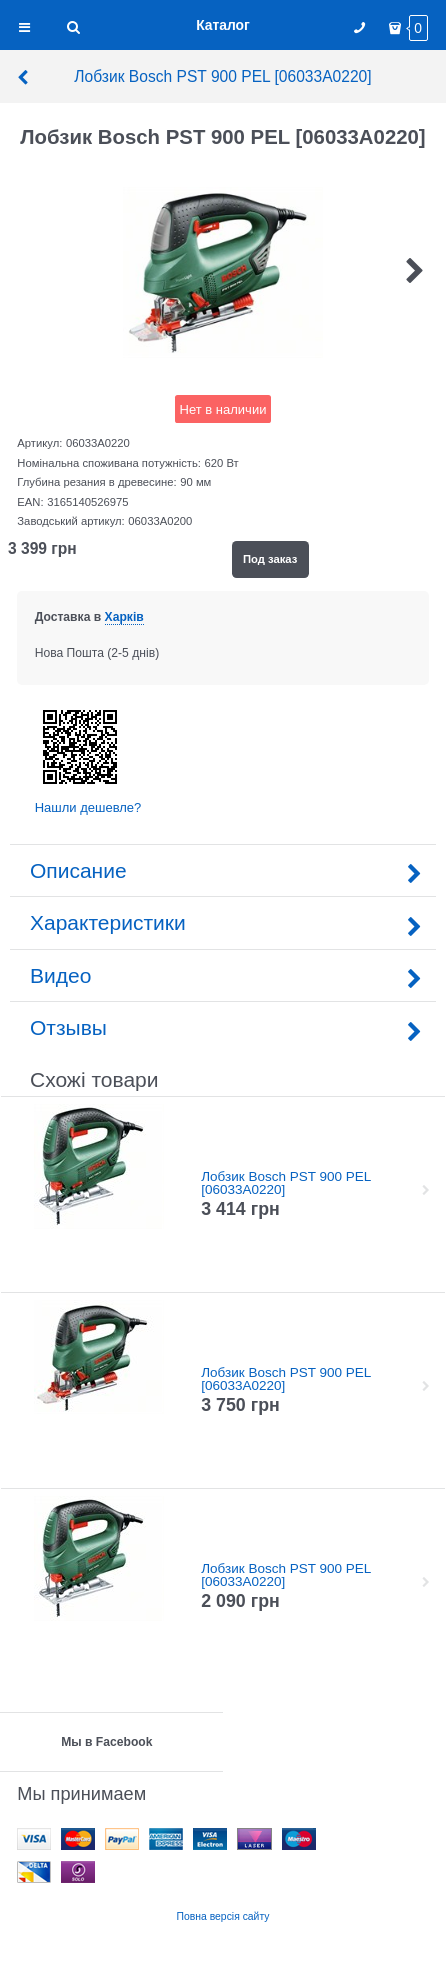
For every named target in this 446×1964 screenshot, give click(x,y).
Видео (223, 975)
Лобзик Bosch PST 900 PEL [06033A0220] (193, 76)
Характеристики (223, 922)
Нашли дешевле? (88, 807)
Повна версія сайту (223, 1916)
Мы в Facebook (106, 1742)
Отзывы (223, 1027)
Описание (223, 870)
